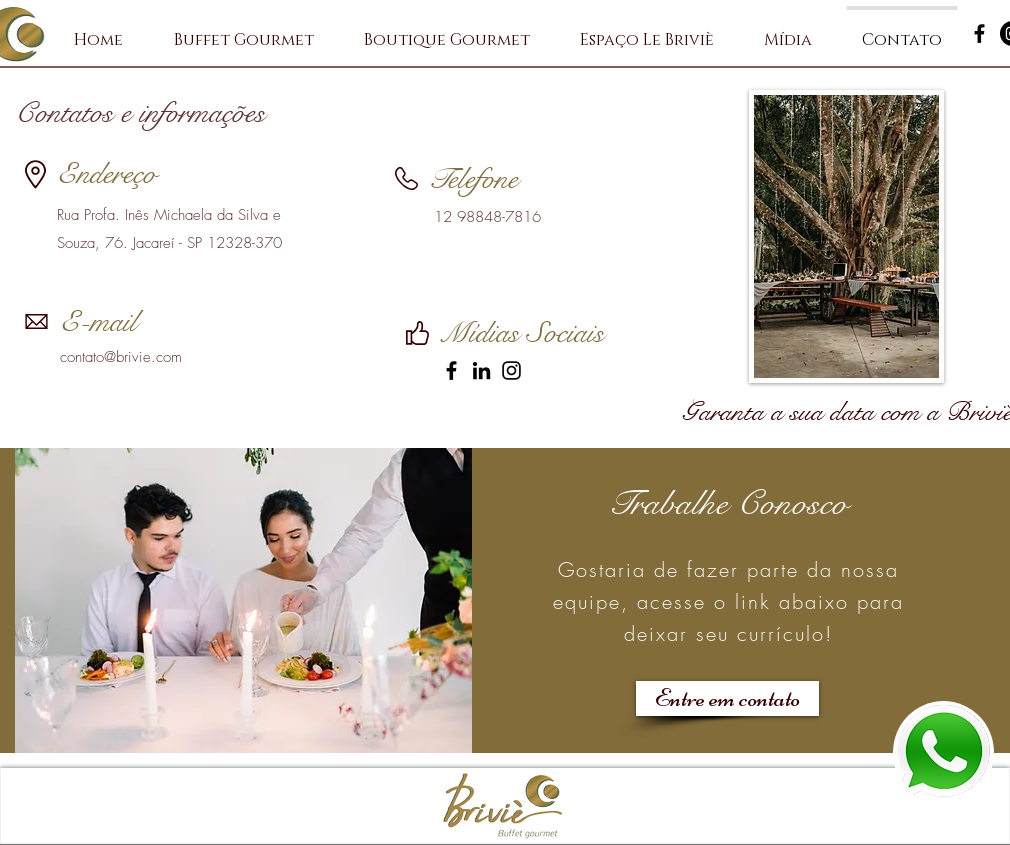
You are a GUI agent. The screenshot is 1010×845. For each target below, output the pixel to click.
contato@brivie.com (121, 357)
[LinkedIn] (481, 370)
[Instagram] (511, 370)
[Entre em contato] (727, 698)
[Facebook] (451, 370)
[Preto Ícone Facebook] (979, 33)
